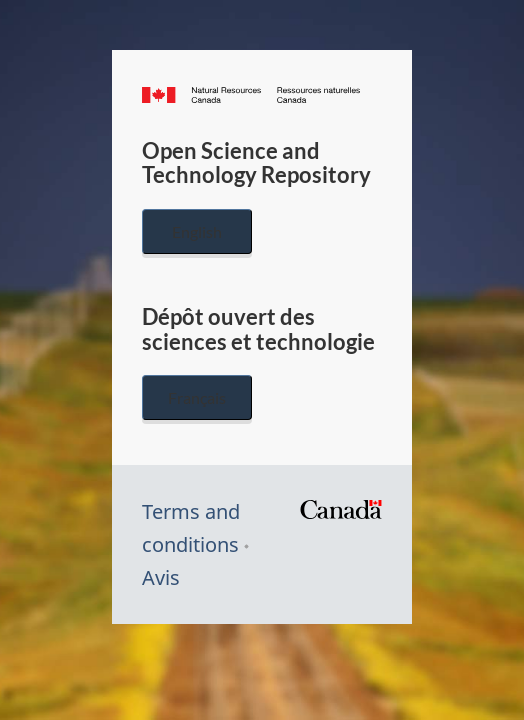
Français (197, 397)
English (197, 231)
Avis (161, 577)
